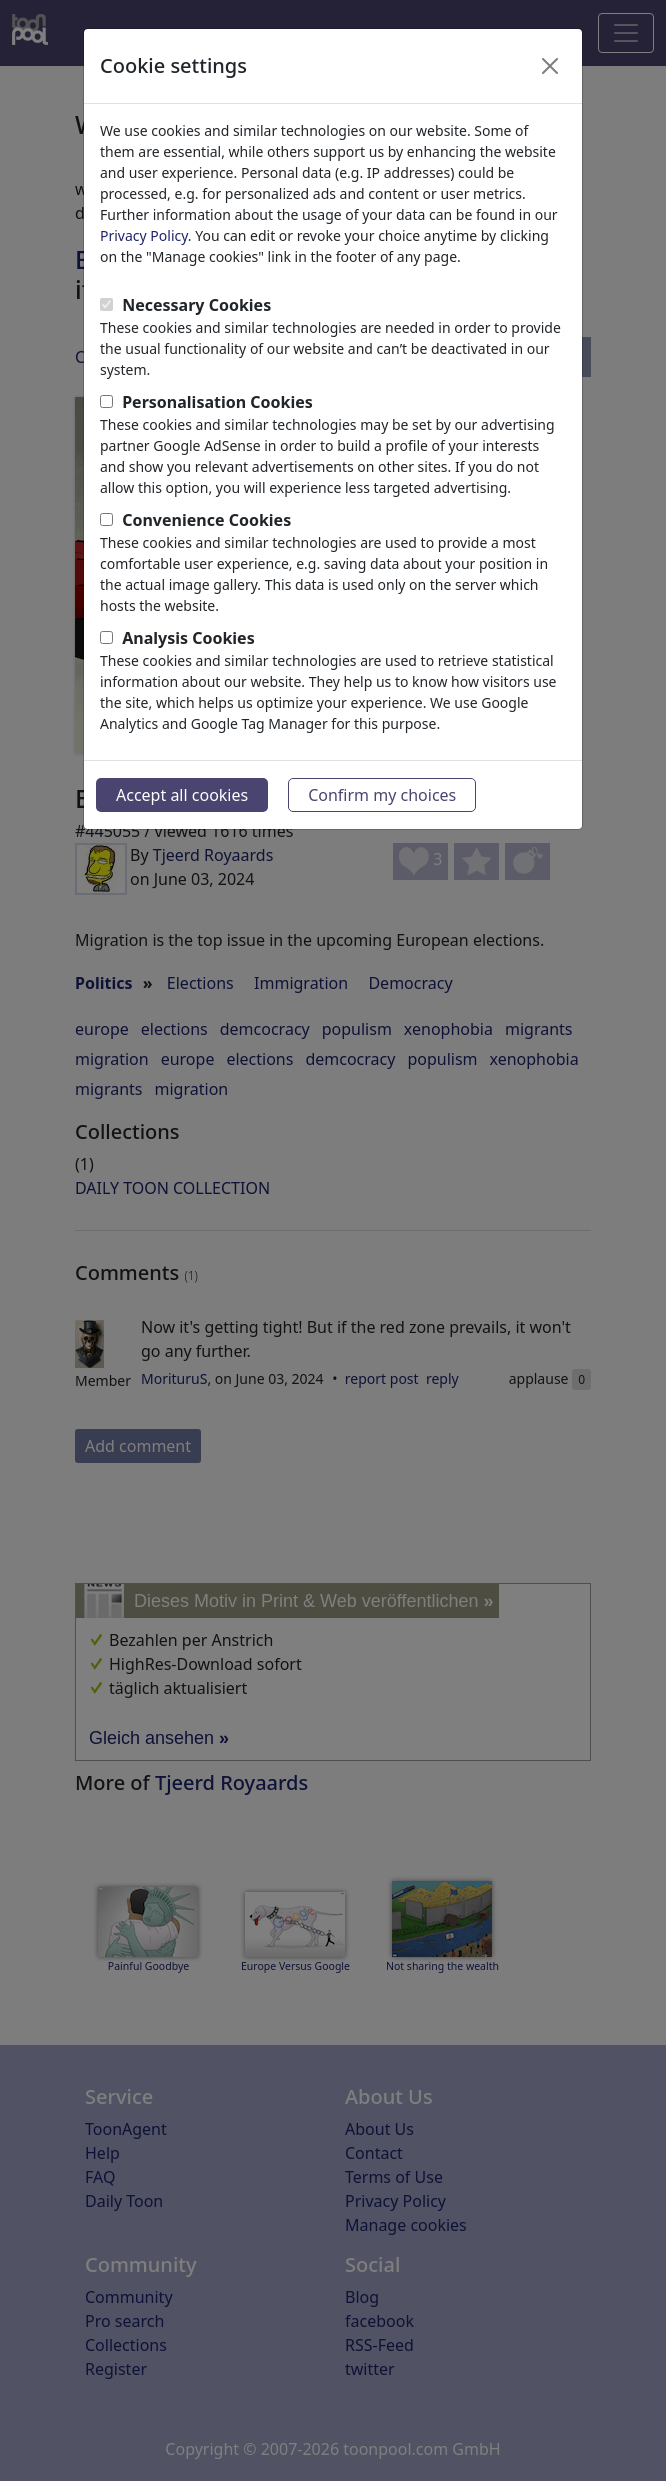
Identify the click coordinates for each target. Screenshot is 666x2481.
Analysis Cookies (188, 638)
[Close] (550, 66)
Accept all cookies (182, 795)
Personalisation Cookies (217, 402)
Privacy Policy (144, 235)
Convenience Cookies (206, 520)
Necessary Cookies (196, 305)
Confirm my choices (382, 795)
